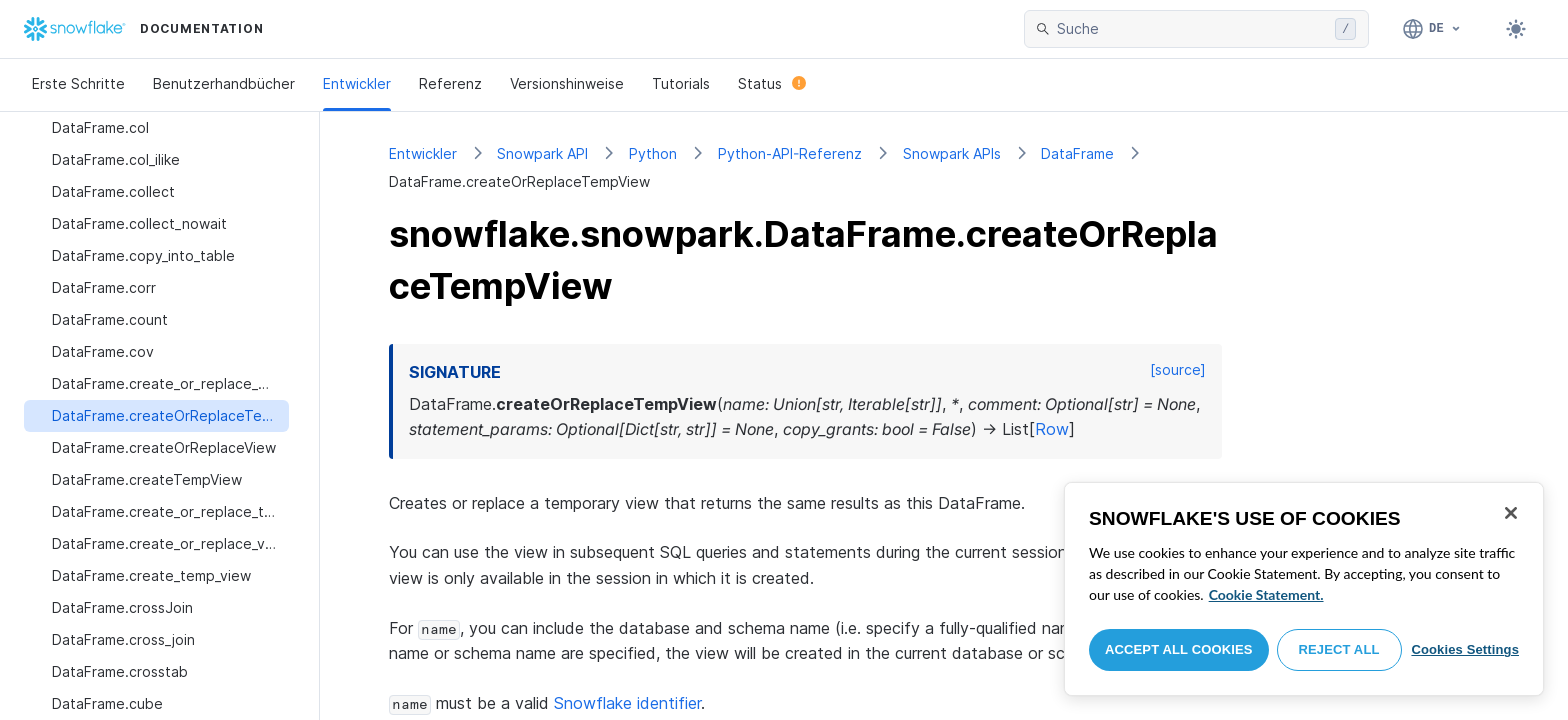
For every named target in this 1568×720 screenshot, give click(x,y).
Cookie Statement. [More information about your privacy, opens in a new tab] (1266, 594)
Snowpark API (542, 153)
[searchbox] (1192, 29)
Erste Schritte (78, 83)
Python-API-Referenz (790, 153)
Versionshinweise (567, 83)
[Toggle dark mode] (1516, 29)
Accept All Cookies (1179, 649)
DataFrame (1077, 153)
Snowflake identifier (627, 703)
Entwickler (357, 83)
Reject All (1339, 649)
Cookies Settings (1465, 649)
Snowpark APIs (952, 153)
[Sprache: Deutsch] (1432, 29)
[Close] (1511, 513)
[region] (1304, 589)
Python (653, 153)
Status (772, 83)
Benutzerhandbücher (224, 83)
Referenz (450, 83)
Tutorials (681, 83)
